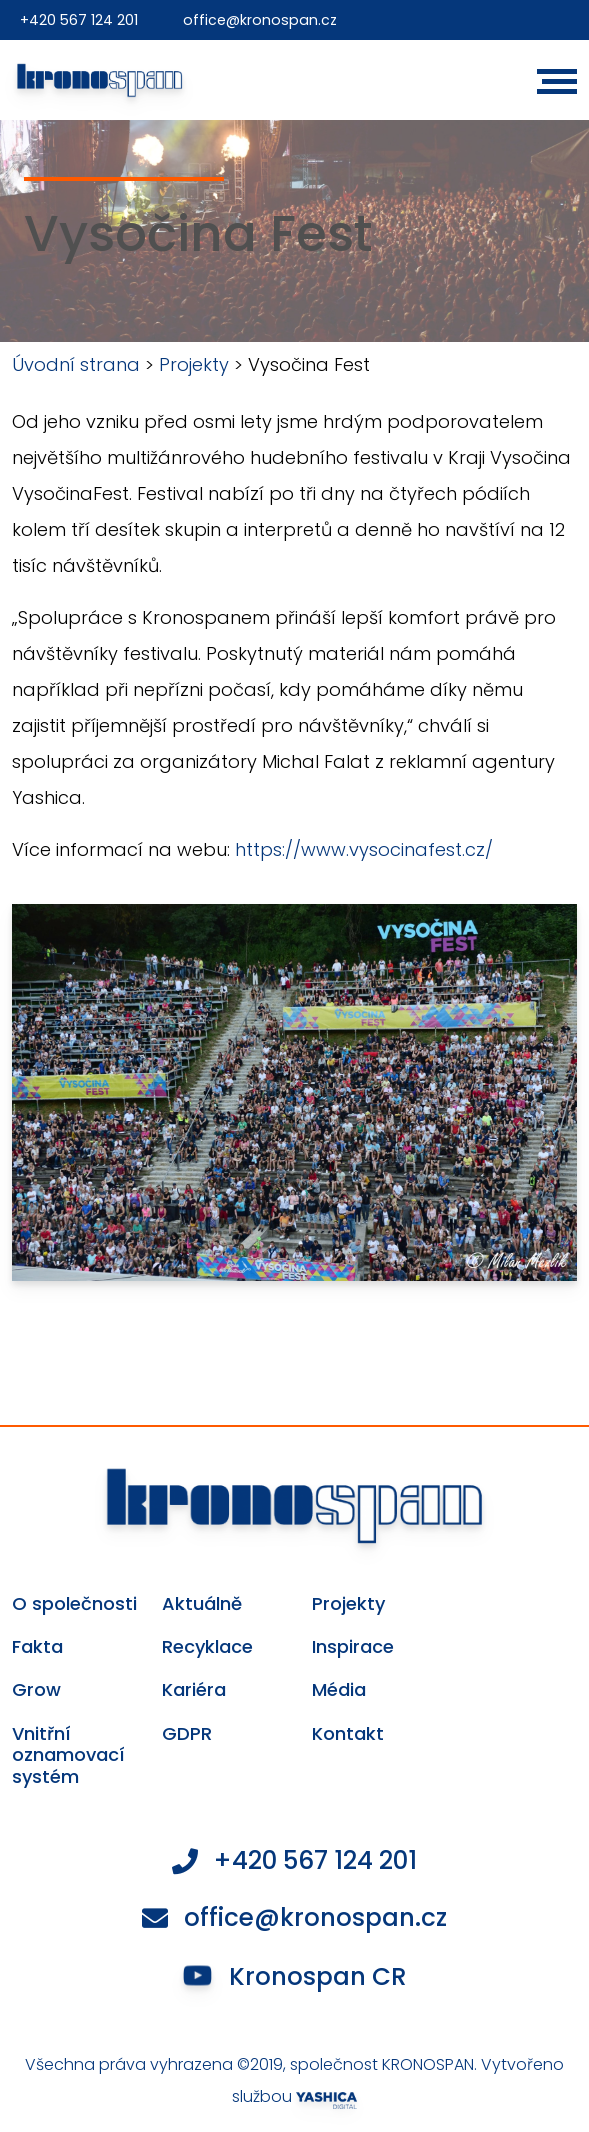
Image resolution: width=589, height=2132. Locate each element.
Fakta (37, 1647)
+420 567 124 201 (81, 19)
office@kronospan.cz (265, 19)
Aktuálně (202, 1604)
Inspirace (353, 1647)
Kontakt (348, 1734)
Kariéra (194, 1690)
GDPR (187, 1734)
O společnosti (74, 1604)
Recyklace (207, 1647)
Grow (36, 1690)
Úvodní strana (76, 364)
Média (339, 1690)
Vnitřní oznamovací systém (68, 1755)
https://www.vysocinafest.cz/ (364, 849)
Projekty (194, 364)
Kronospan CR (295, 1980)
